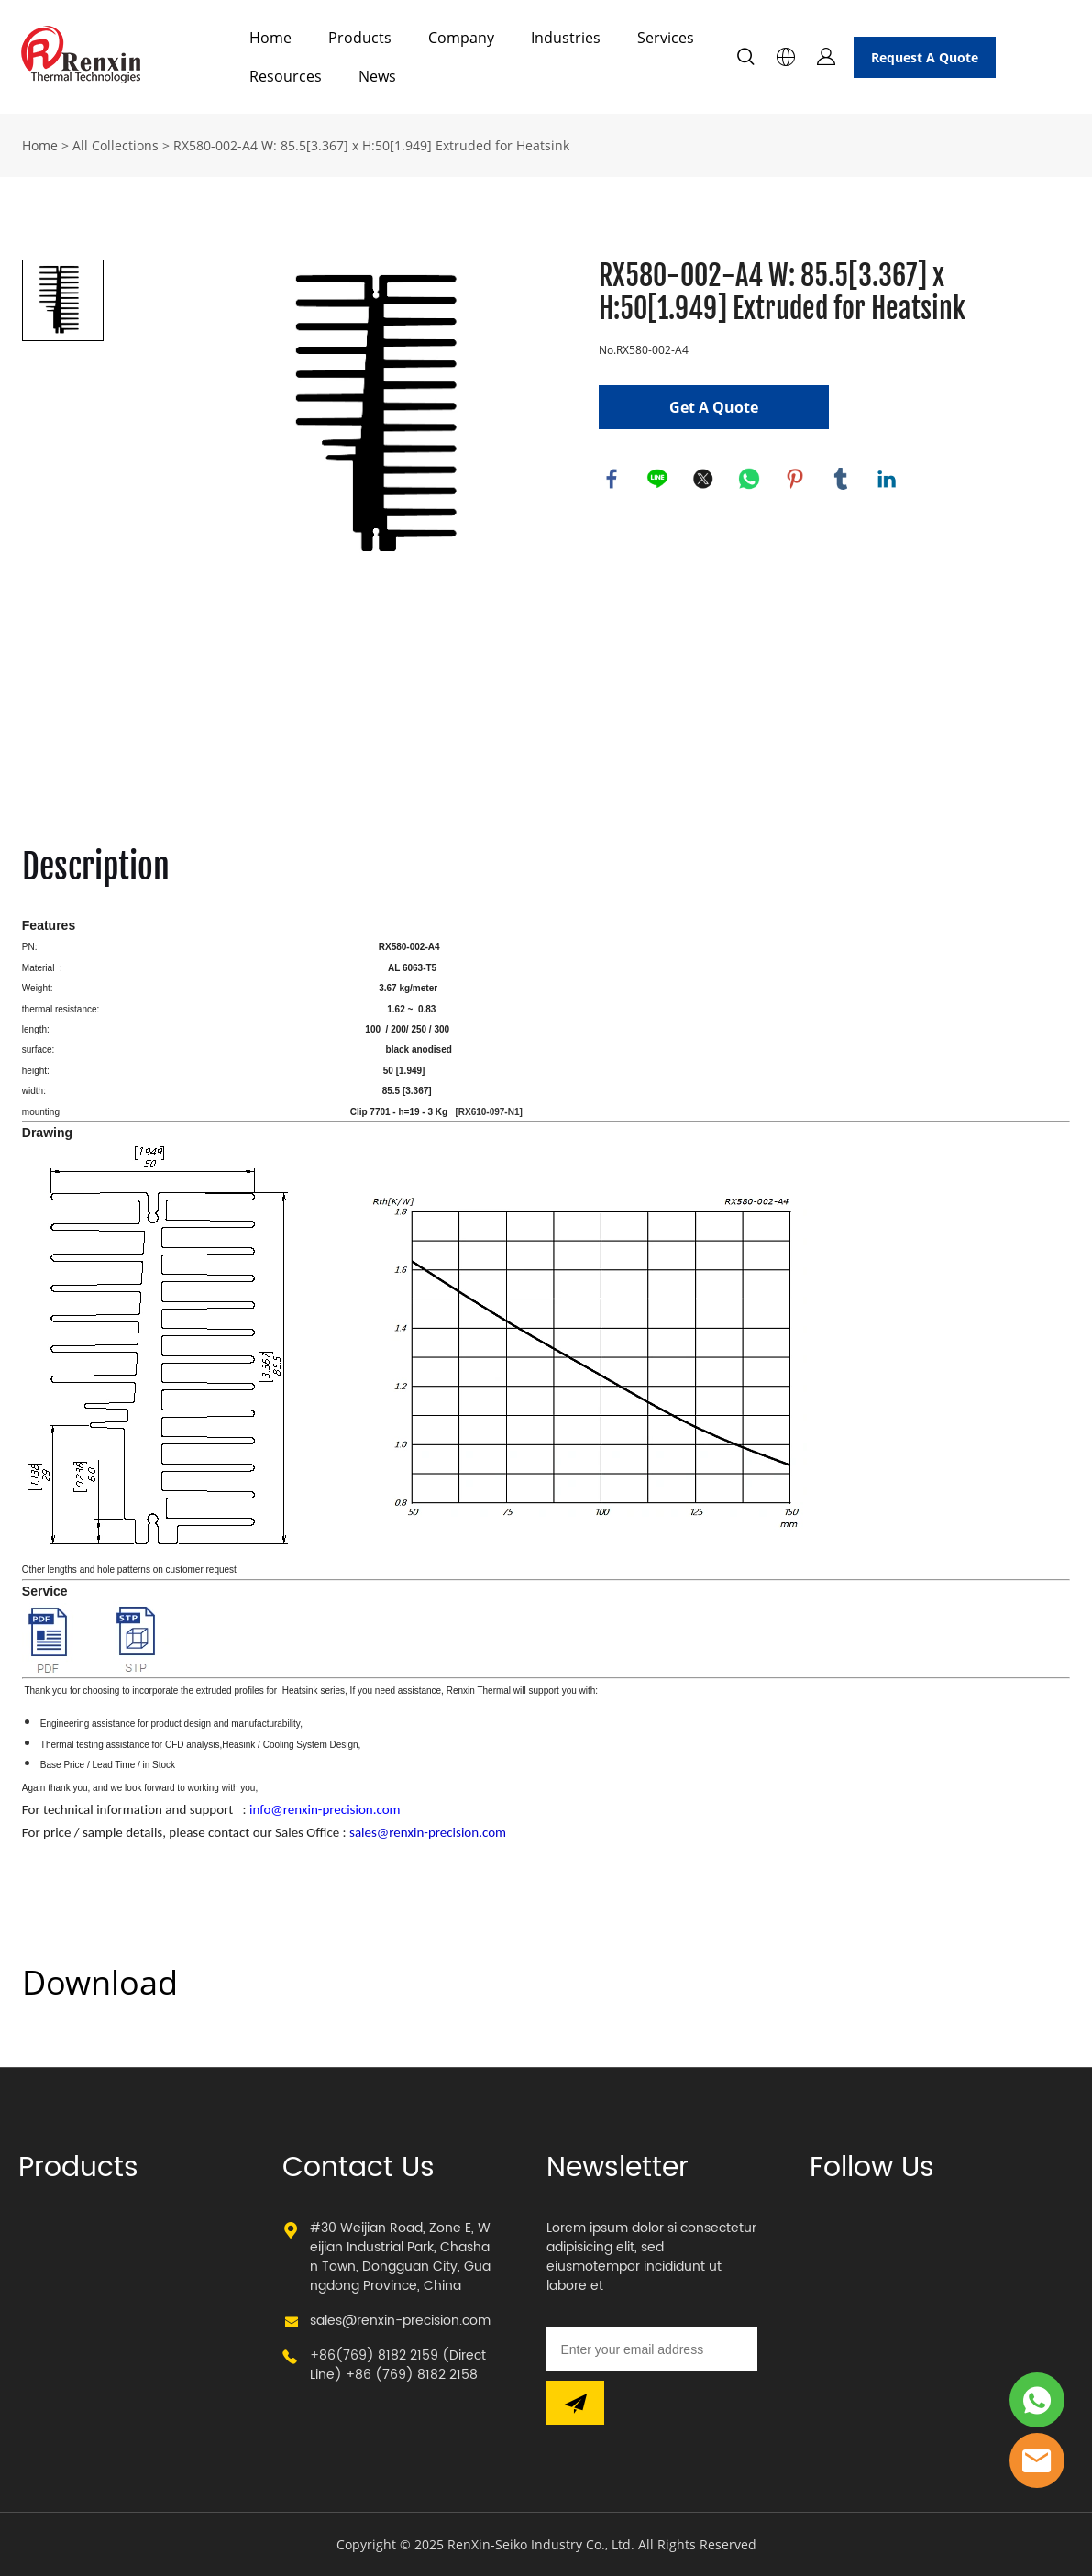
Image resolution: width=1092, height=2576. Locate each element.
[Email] (651, 2349)
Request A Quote (924, 57)
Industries (566, 38)
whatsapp (750, 479)
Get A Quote (713, 407)
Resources (285, 76)
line (658, 479)
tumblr (841, 479)
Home (270, 38)
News (377, 76)
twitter (704, 479)
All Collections (115, 145)
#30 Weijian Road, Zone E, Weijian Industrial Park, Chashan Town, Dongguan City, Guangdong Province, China (400, 2256)
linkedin (887, 479)
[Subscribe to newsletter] (575, 2403)
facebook (612, 479)
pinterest (796, 479)
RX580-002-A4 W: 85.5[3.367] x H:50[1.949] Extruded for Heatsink (371, 145)
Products (360, 38)
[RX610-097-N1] (488, 1112)
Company (461, 38)
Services (665, 38)
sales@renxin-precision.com (400, 2320)
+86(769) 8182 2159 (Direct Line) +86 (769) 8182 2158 (398, 2365)
